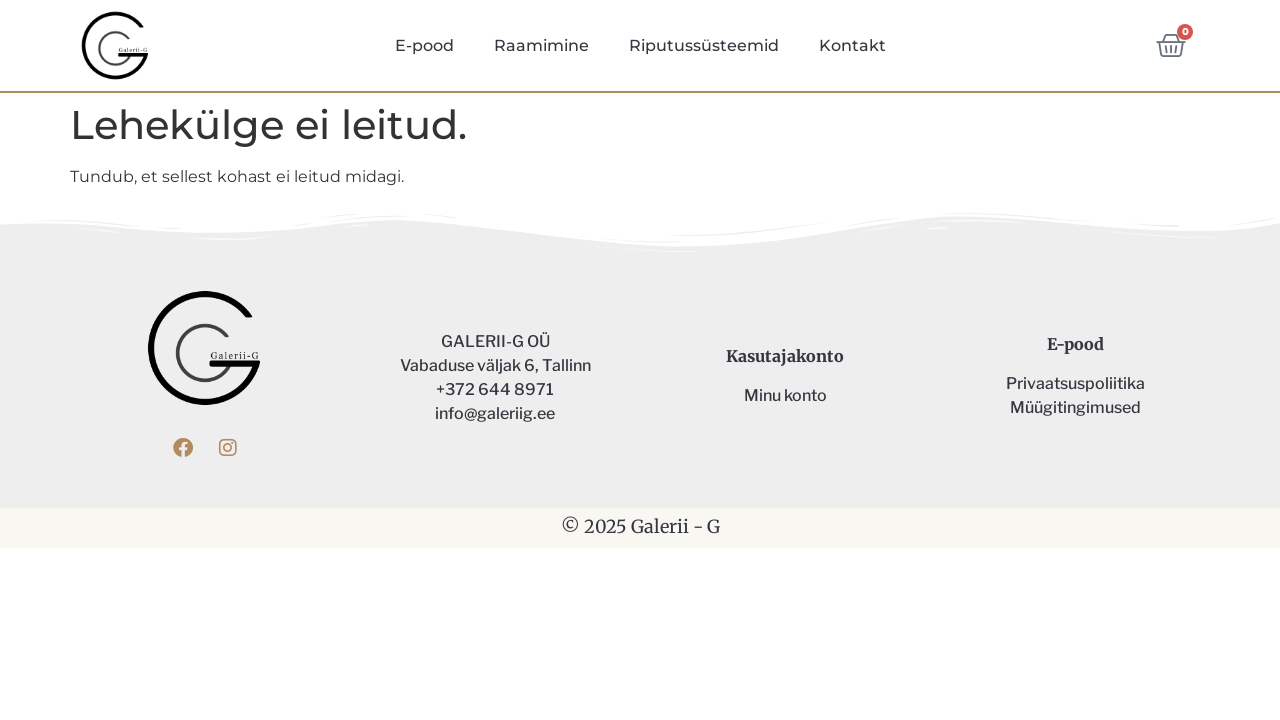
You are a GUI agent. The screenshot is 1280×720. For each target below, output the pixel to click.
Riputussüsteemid (704, 45)
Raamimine (541, 45)
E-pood (424, 45)
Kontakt (852, 45)
